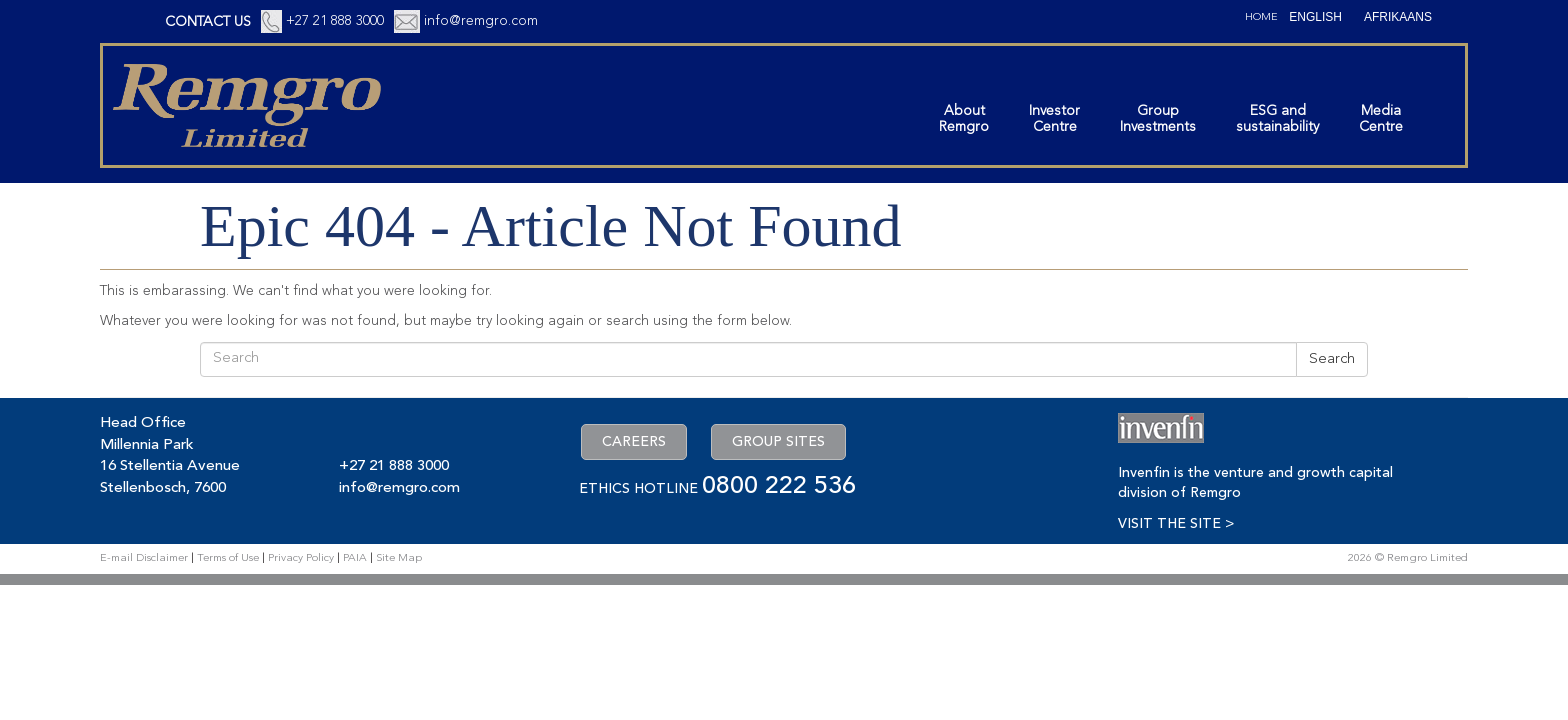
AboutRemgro (964, 119)
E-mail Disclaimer (144, 558)
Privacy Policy (301, 558)
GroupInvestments (1158, 119)
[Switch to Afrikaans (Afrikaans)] (1398, 17)
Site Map (399, 558)
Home (1261, 17)
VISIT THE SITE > (1176, 524)
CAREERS (634, 442)
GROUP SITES (778, 442)
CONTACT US (208, 22)
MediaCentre (1381, 119)
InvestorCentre (1054, 119)
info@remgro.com (481, 21)
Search (1332, 359)
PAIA (355, 558)
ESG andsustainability (1277, 119)
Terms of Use (228, 558)
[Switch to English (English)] (1315, 17)
